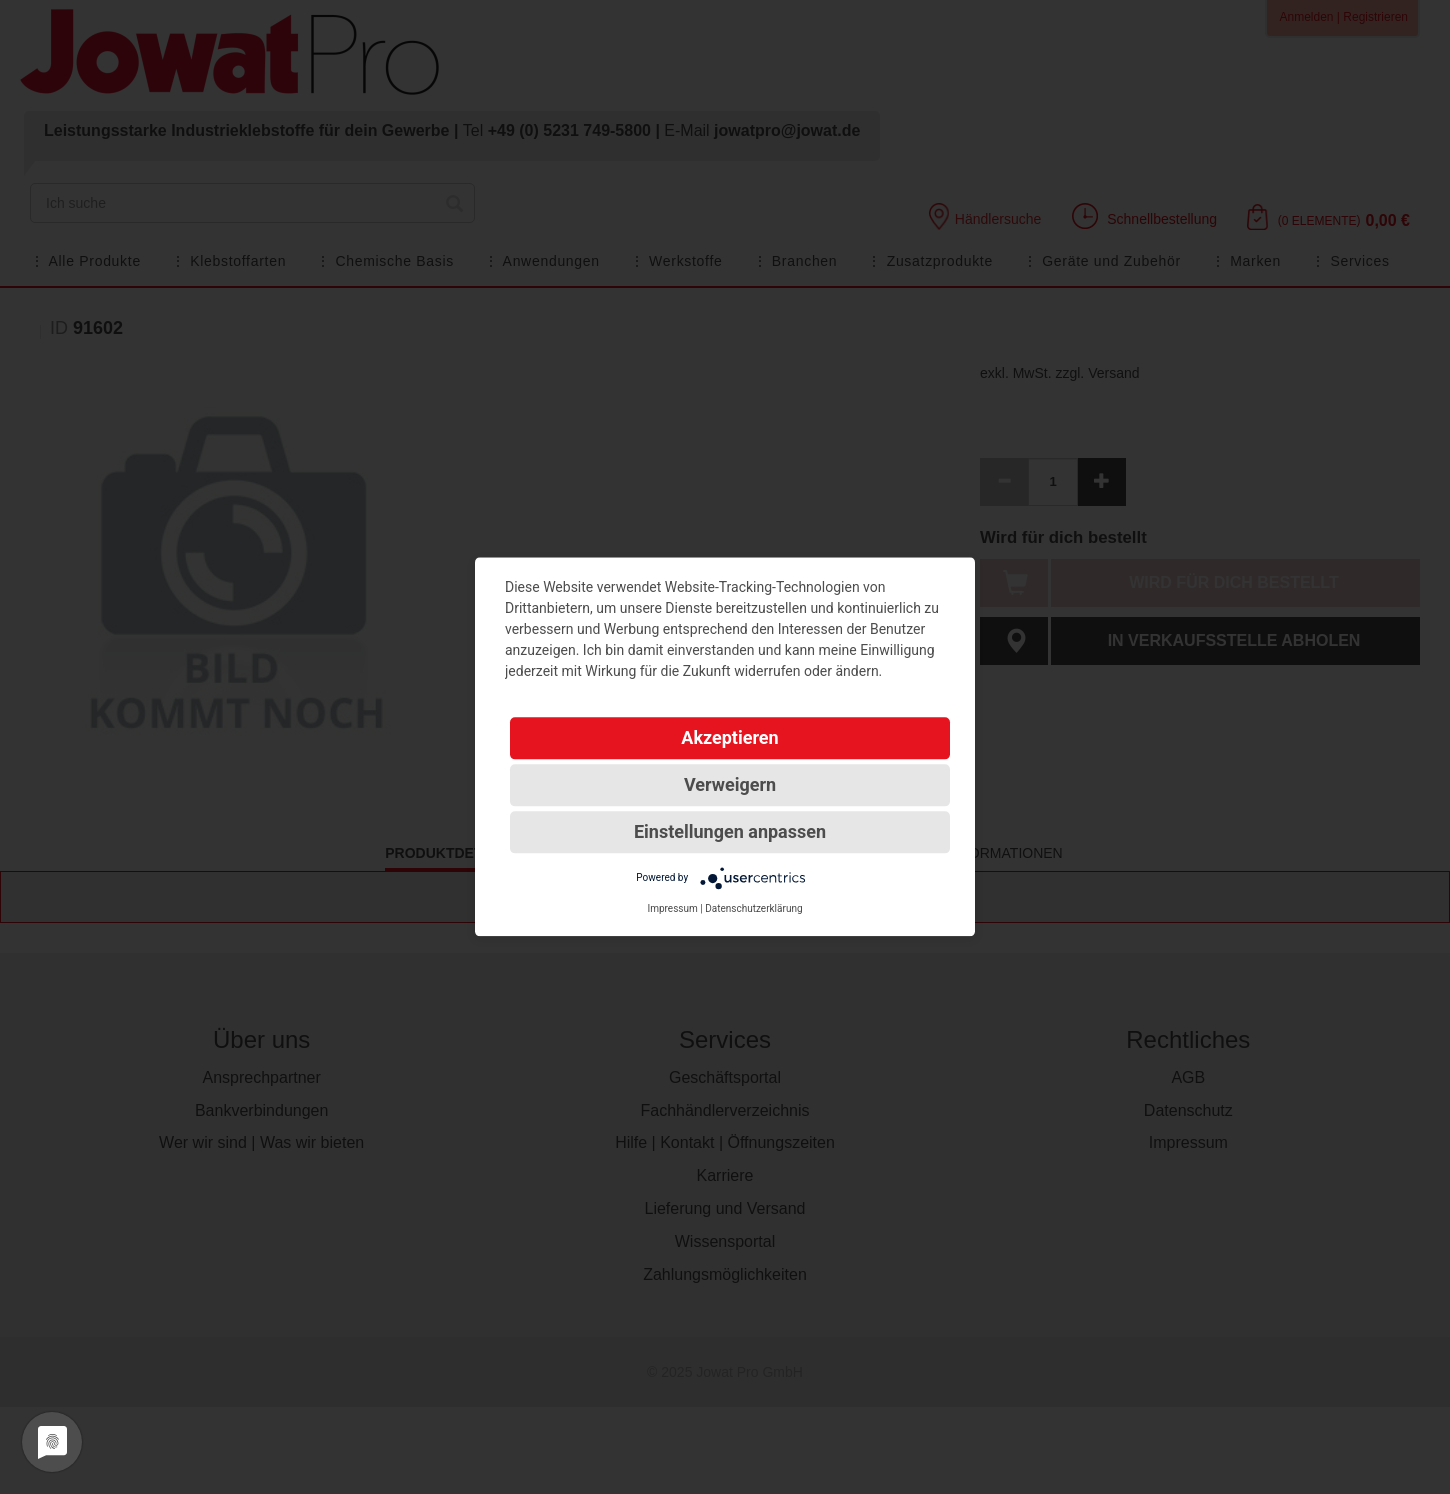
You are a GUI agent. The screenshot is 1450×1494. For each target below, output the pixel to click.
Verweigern (730, 784)
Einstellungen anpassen (730, 831)
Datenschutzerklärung (753, 908)
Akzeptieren (729, 737)
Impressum (672, 908)
